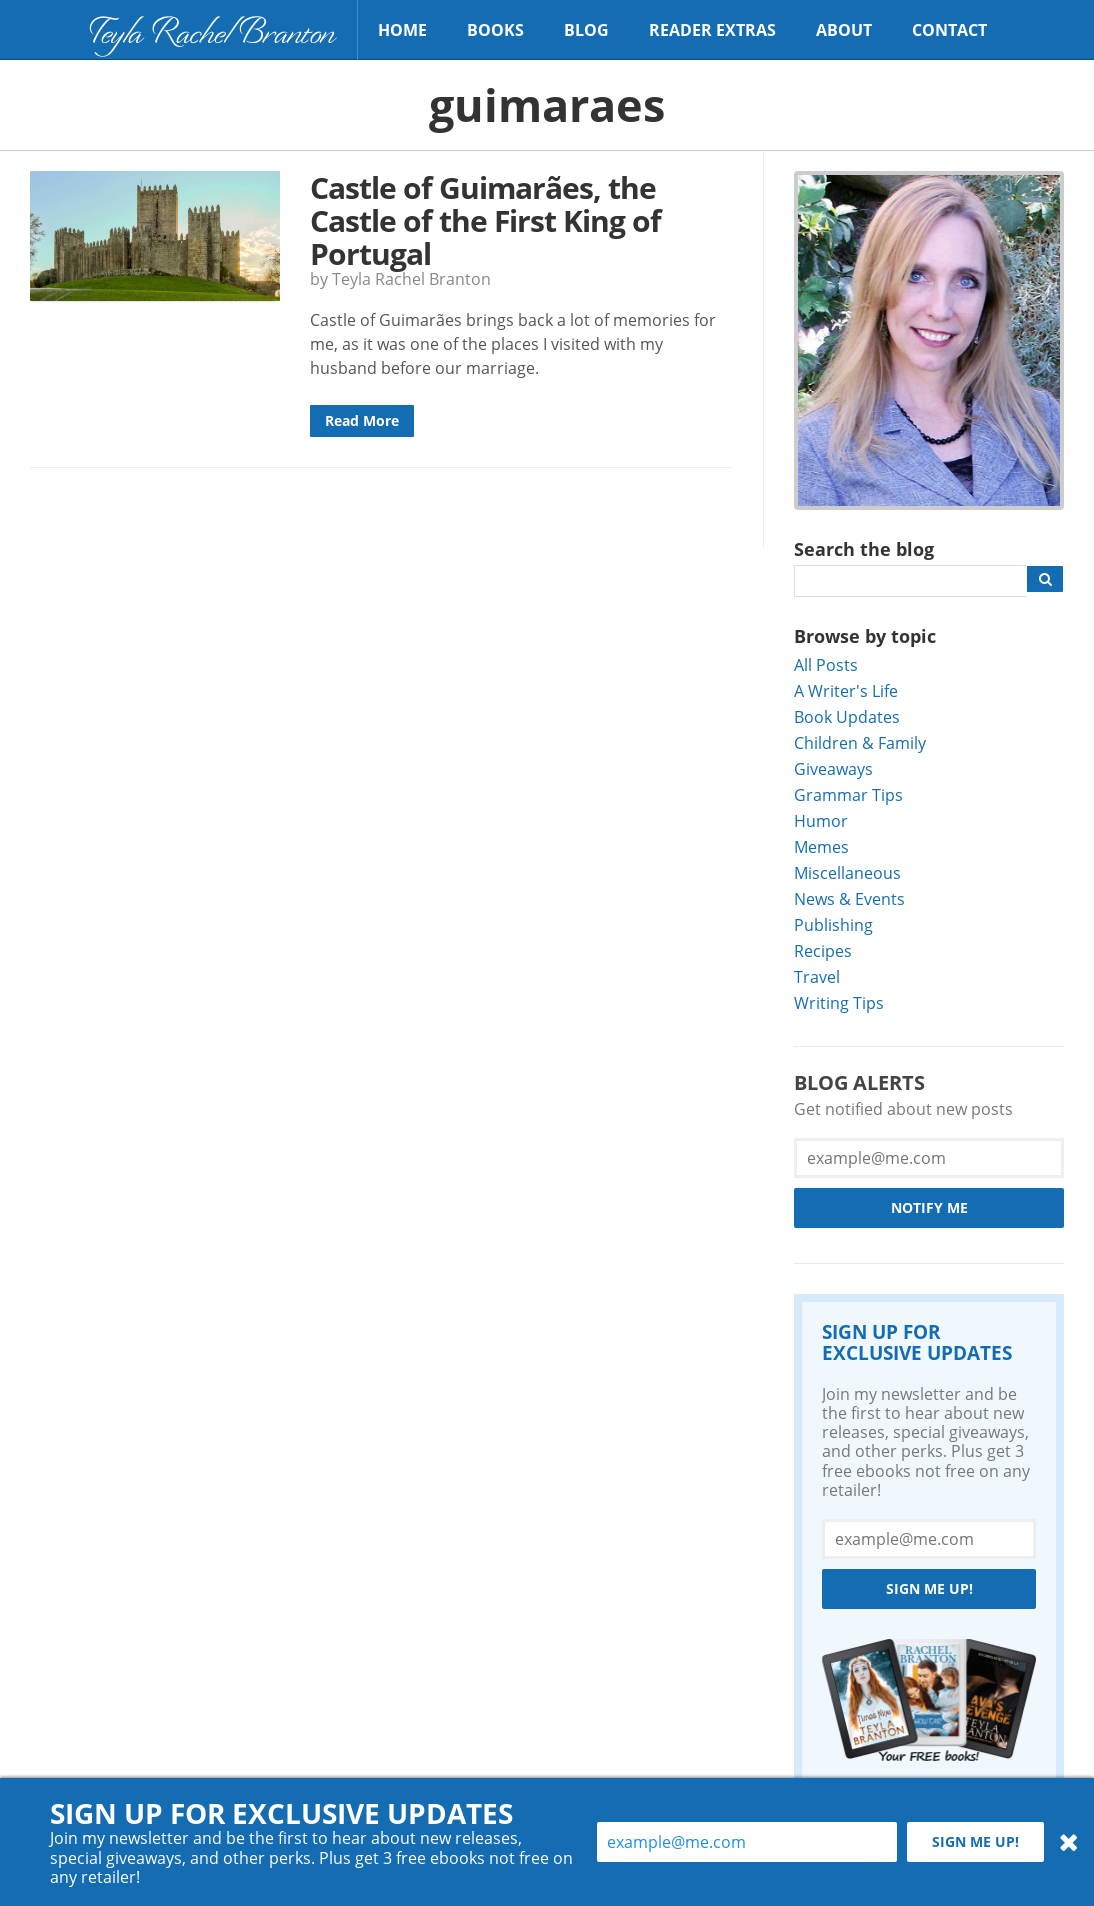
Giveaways (833, 768)
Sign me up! (929, 1588)
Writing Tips (839, 1002)
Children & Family (860, 742)
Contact (949, 30)
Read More (362, 420)
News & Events (849, 898)
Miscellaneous (847, 872)
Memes (821, 846)
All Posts (826, 664)
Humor (821, 820)
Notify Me (929, 1207)
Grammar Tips (848, 794)
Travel (817, 976)
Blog (586, 30)
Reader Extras (712, 30)
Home (402, 30)
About (844, 30)
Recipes (823, 950)
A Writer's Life (846, 690)
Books (495, 30)
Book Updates (847, 716)
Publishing (833, 924)
